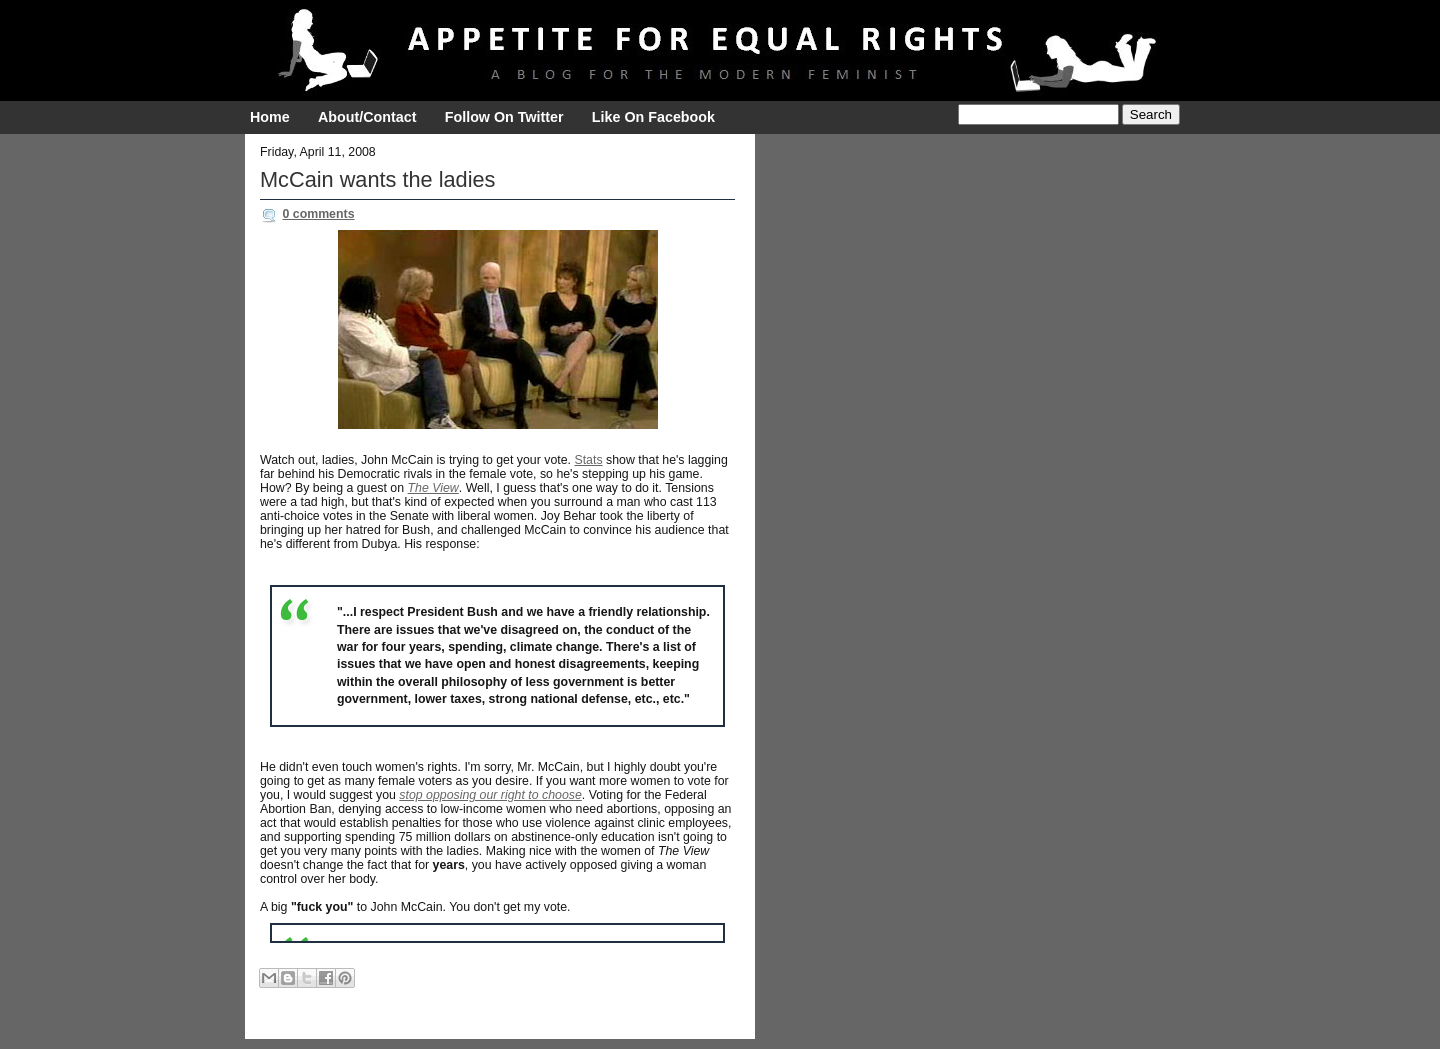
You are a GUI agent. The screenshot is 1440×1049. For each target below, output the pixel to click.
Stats (588, 460)
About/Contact (367, 117)
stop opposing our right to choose (490, 795)
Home (270, 117)
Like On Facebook (653, 117)
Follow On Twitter (504, 117)
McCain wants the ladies (377, 179)
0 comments (318, 214)
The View (433, 488)
